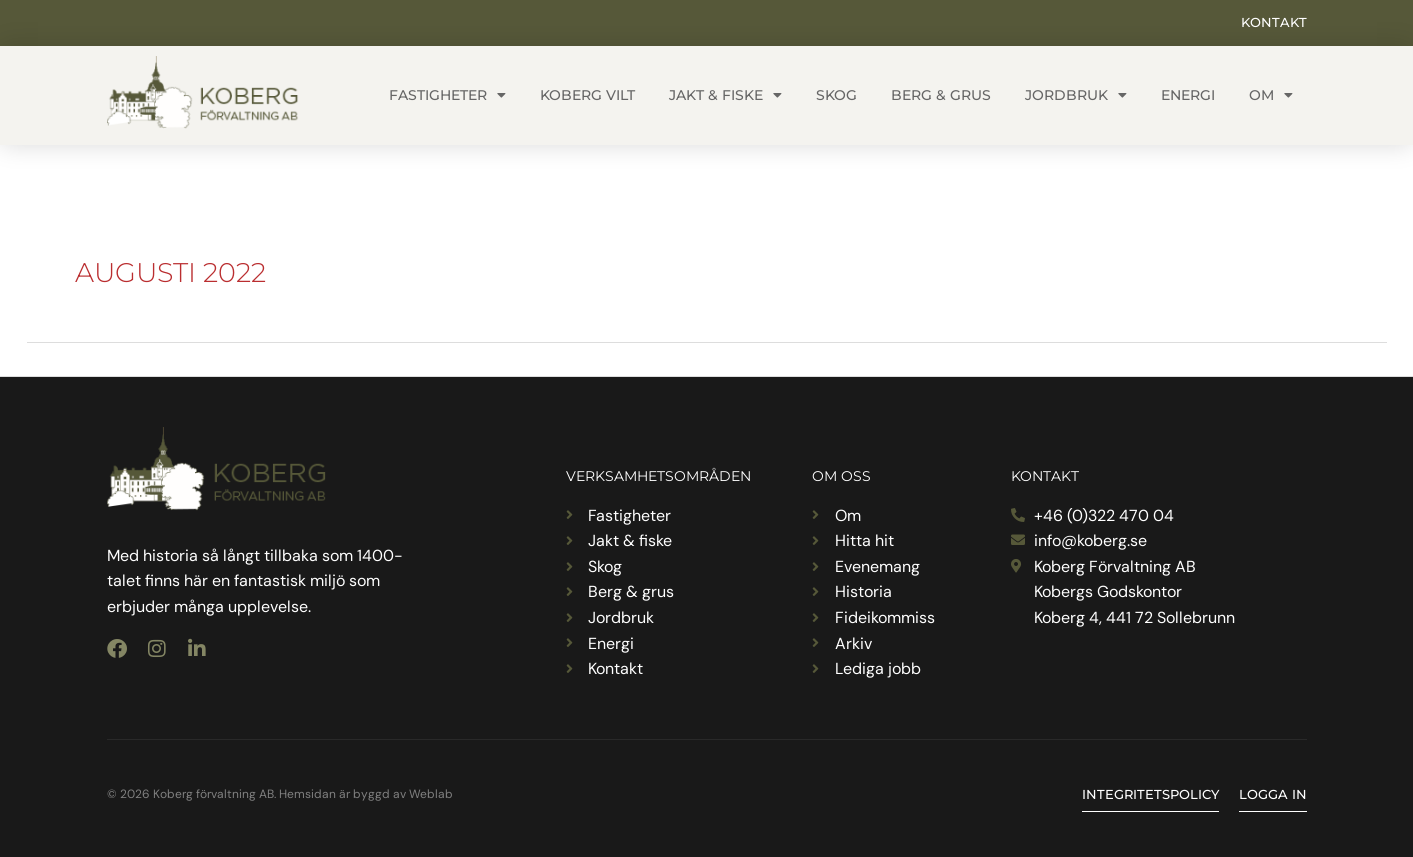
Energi (1188, 95)
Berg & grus (941, 95)
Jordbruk (1076, 95)
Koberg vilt (587, 95)
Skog (836, 95)
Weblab (431, 794)
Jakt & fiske (725, 95)
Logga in (1273, 794)
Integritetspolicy (1150, 794)
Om (1271, 95)
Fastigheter (447, 95)
